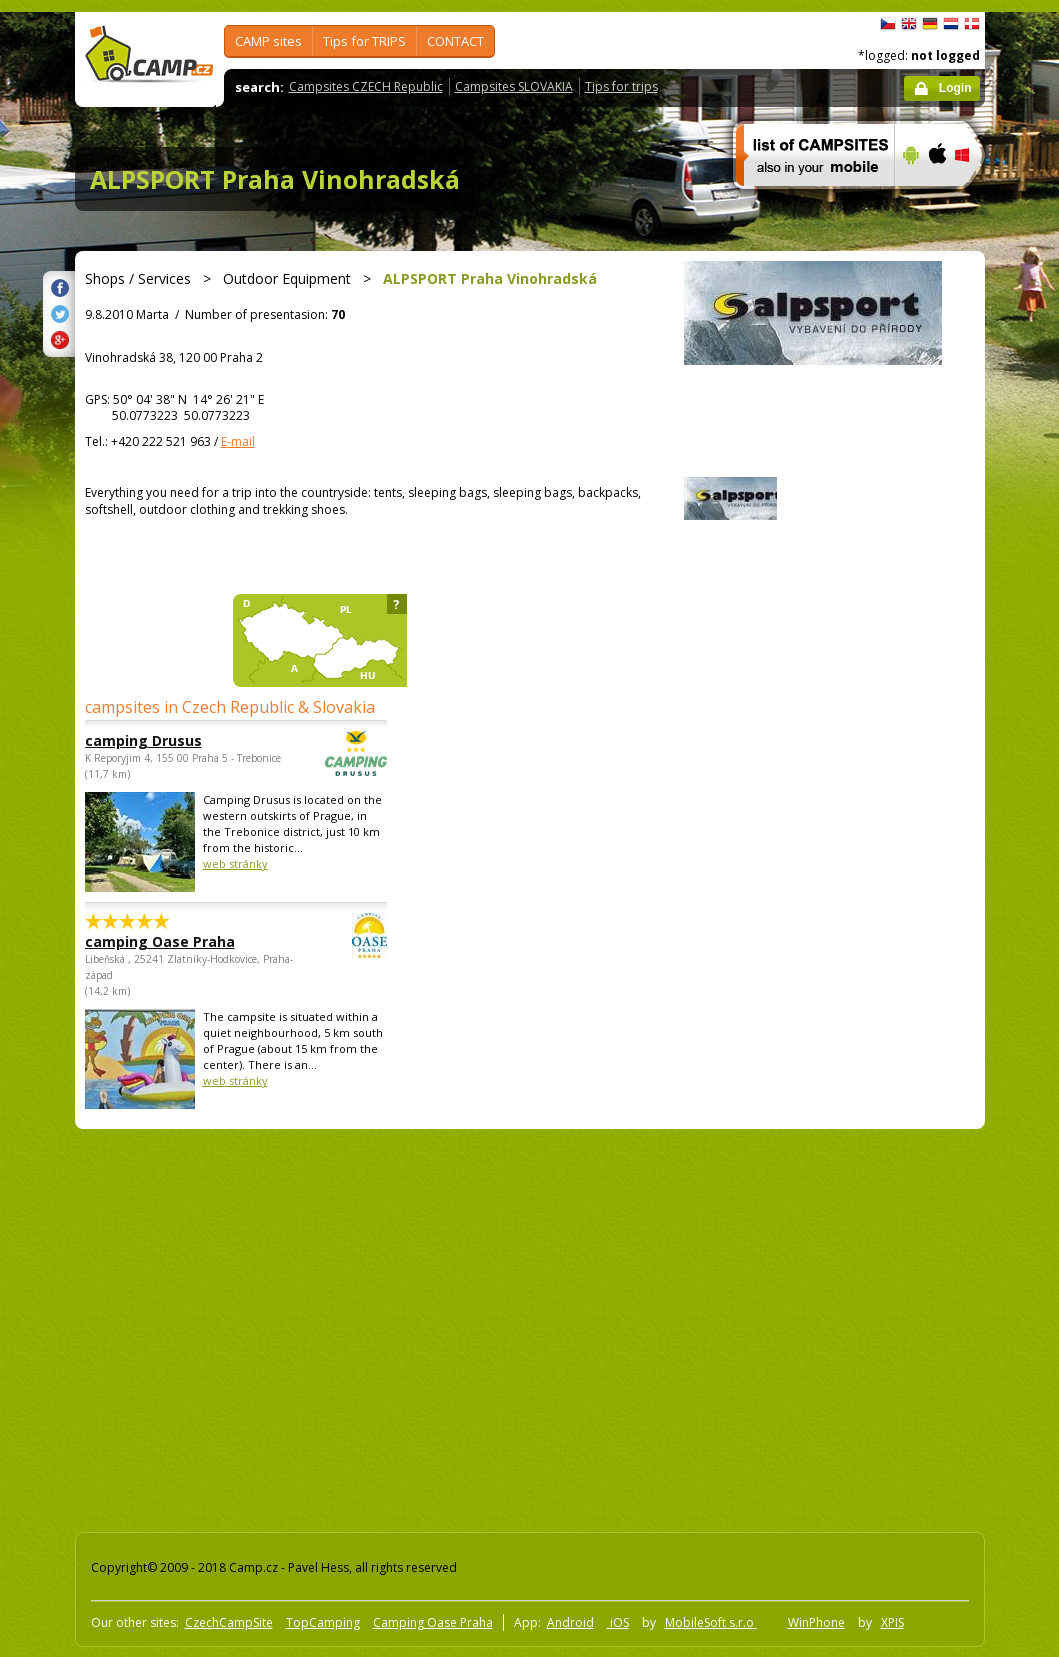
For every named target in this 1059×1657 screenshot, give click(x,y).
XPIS (892, 1622)
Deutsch (930, 24)
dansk (972, 24)
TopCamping (323, 1622)
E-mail (238, 441)
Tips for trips (621, 86)
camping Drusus (181, 740)
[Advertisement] (187, 1326)
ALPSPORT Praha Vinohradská (275, 179)
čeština (888, 24)
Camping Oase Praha (433, 1622)
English (909, 24)
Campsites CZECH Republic (366, 86)
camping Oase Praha (181, 941)
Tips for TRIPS (364, 41)
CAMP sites (268, 41)
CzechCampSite (229, 1622)
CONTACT (455, 41)
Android (570, 1622)
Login (955, 88)
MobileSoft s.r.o (711, 1622)
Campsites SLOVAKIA (514, 86)
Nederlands (951, 24)
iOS (618, 1622)
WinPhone (816, 1622)
